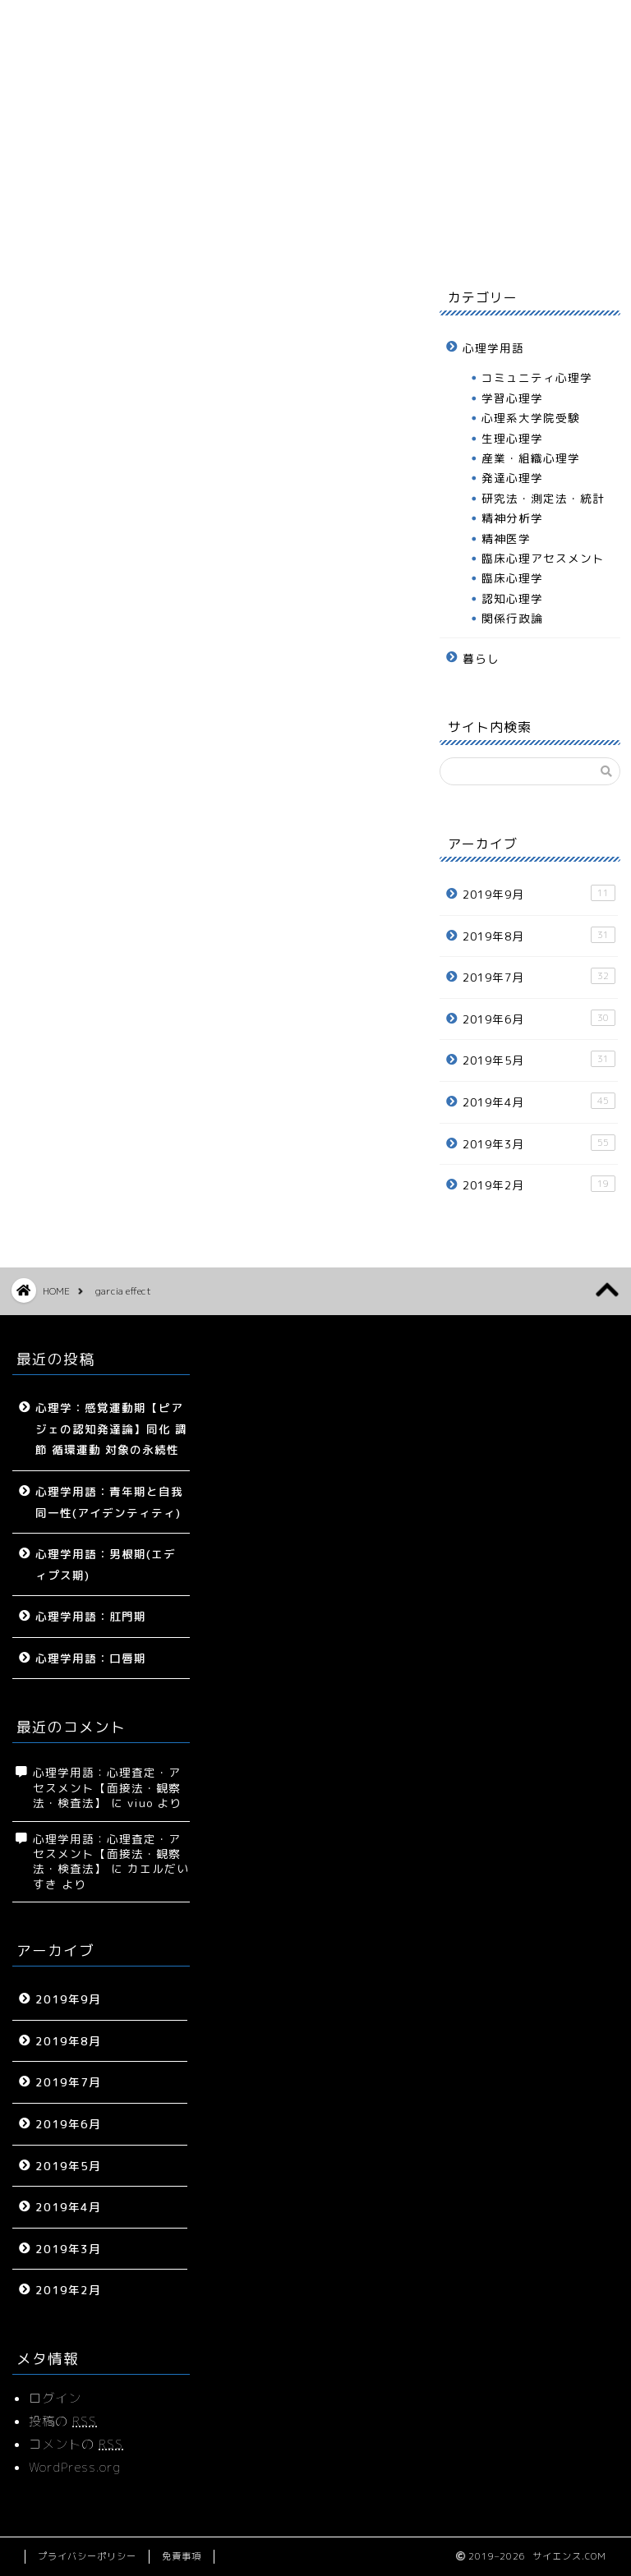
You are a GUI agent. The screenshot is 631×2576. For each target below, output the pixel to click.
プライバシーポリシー (87, 2556)
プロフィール (431, 235)
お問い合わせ (523, 235)
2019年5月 (539, 1059)
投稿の (63, 2421)
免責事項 (181, 2556)
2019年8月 (539, 935)
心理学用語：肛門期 (90, 1616)
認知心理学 (512, 598)
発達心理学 (512, 477)
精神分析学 (512, 518)
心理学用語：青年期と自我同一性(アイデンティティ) (109, 1502)
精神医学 (506, 538)
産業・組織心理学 (530, 458)
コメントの (76, 2444)
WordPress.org (75, 2467)
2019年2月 (539, 1184)
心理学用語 (247, 235)
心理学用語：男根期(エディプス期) (105, 1564)
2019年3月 (539, 1143)
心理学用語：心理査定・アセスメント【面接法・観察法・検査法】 (107, 1787)
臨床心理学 (512, 578)
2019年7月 (539, 976)
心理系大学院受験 (530, 418)
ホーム (62, 235)
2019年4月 (539, 1101)
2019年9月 (539, 893)
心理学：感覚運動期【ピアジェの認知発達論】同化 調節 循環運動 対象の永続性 (111, 1428)
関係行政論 (512, 618)
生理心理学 (512, 438)
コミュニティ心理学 (536, 377)
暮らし (338, 235)
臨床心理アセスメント (543, 558)
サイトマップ (155, 235)
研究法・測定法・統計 (543, 498)
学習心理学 (512, 398)
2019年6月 (539, 1018)
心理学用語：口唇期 (90, 1658)
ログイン (55, 2398)
